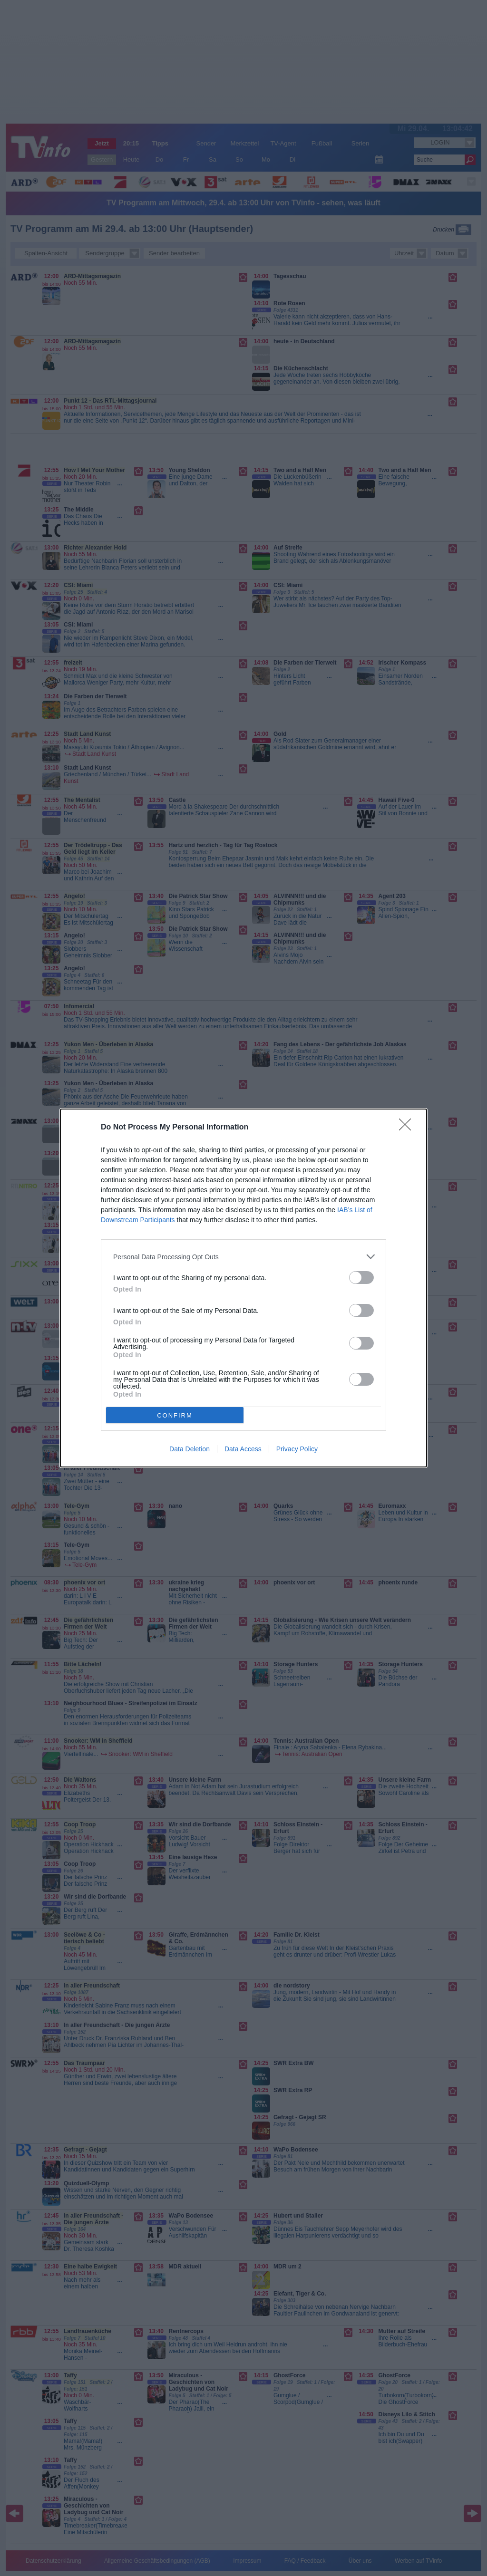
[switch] (361, 1277)
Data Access (243, 1449)
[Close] (408, 1128)
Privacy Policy (297, 1449)
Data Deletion (189, 1449)
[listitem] (243, 1257)
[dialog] (243, 1288)
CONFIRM (175, 1415)
